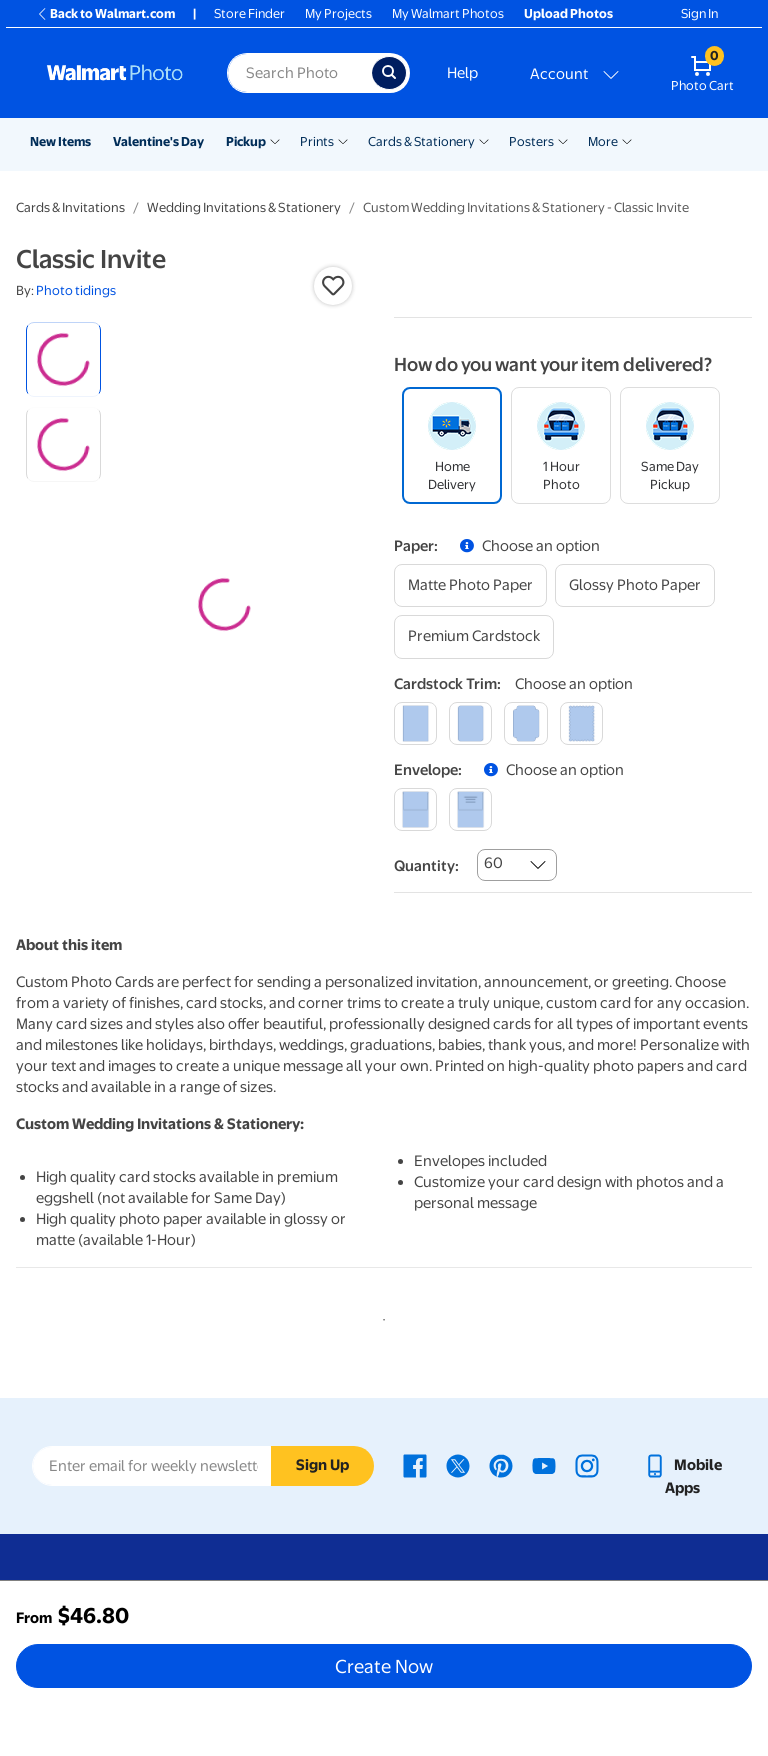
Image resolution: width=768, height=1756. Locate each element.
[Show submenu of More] (627, 140)
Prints (317, 141)
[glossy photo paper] (635, 585)
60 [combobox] (493, 863)
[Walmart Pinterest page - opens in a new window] (501, 1465)
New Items (60, 141)
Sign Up (322, 1465)
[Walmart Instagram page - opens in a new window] (587, 1465)
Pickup (246, 141)
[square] (415, 723)
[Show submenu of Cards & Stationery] (484, 140)
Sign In (699, 13)
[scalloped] (581, 723)
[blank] (415, 809)
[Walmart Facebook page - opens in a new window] (415, 1465)
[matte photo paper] (470, 585)
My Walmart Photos (448, 13)
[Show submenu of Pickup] (275, 140)
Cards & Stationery (421, 141)
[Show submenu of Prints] (343, 140)
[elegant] (525, 723)
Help (462, 73)
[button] (333, 286)
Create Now (384, 1666)
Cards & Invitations (70, 207)
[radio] (63, 359)
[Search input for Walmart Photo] (299, 73)
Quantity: (426, 866)
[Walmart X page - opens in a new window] (458, 1465)
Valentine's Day (158, 141)
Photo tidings (76, 290)
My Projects (338, 13)
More (603, 141)
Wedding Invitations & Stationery (244, 207)
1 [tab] (380, 1316)
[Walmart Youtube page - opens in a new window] (544, 1465)
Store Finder (249, 13)
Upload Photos (568, 13)
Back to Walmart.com (105, 13)
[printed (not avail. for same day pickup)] (470, 809)
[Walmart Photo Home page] (115, 73)
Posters (531, 141)
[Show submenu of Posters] (563, 140)
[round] (470, 723)
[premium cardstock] (474, 636)
